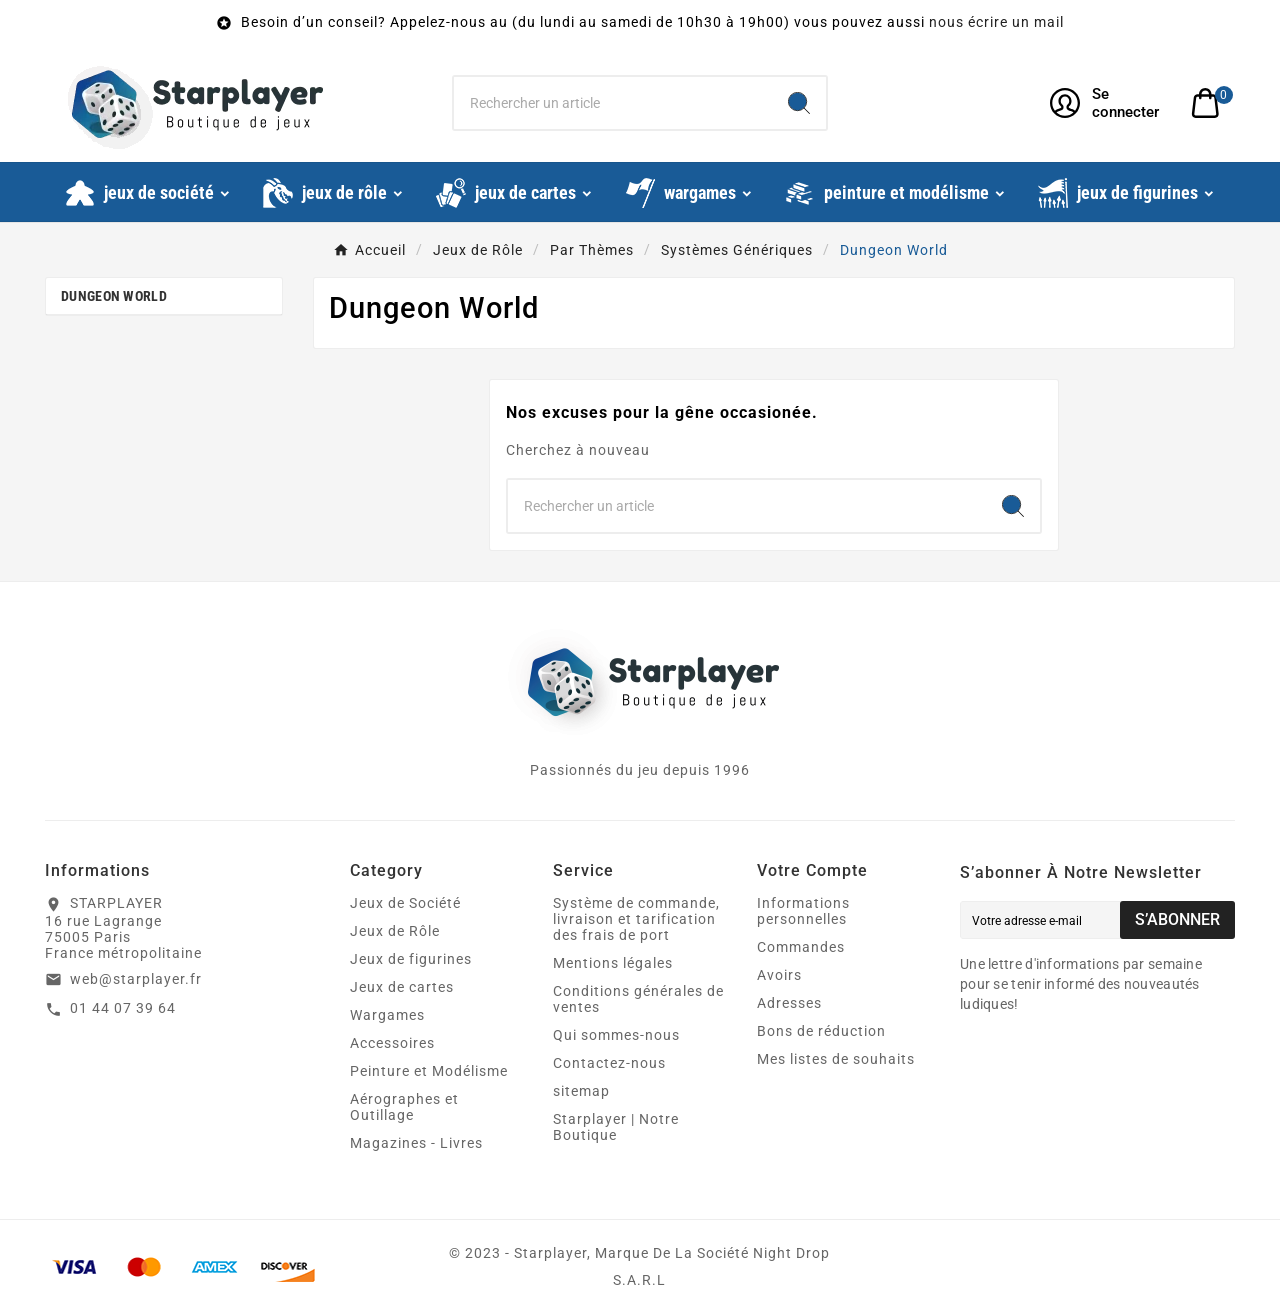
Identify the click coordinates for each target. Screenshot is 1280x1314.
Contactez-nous (609, 1063)
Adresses (789, 1003)
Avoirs (779, 975)
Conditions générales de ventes (638, 999)
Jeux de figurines (411, 959)
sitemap (581, 1091)
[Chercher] (613, 103)
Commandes (801, 947)
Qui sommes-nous (616, 1035)
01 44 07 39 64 (123, 1008)
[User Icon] (1108, 103)
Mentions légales (613, 963)
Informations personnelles (803, 911)
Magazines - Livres (416, 1143)
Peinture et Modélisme (429, 1071)
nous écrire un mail (996, 22)
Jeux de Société (405, 903)
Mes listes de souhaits (836, 1059)
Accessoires (392, 1043)
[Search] (799, 103)
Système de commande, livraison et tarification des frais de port (636, 919)
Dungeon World (114, 296)
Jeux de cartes (402, 987)
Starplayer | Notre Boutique (616, 1127)
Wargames (387, 1015)
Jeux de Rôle (395, 931)
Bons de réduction (821, 1031)
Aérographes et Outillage (404, 1107)
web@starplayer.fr (136, 979)
